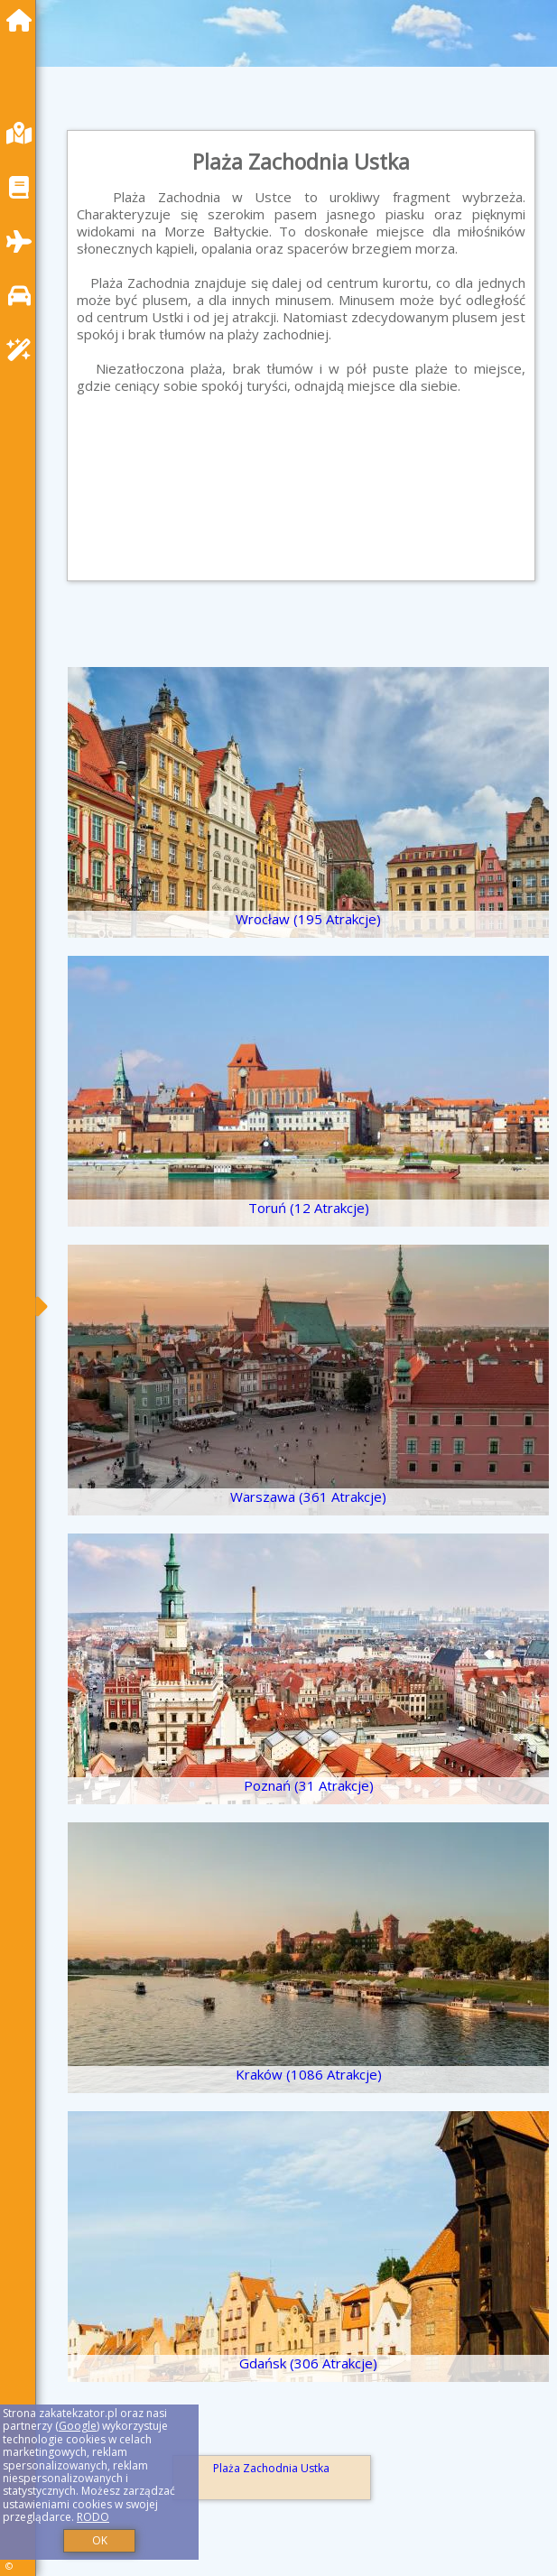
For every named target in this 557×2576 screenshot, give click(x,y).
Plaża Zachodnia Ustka (271, 2468)
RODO (93, 2517)
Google (78, 2425)
